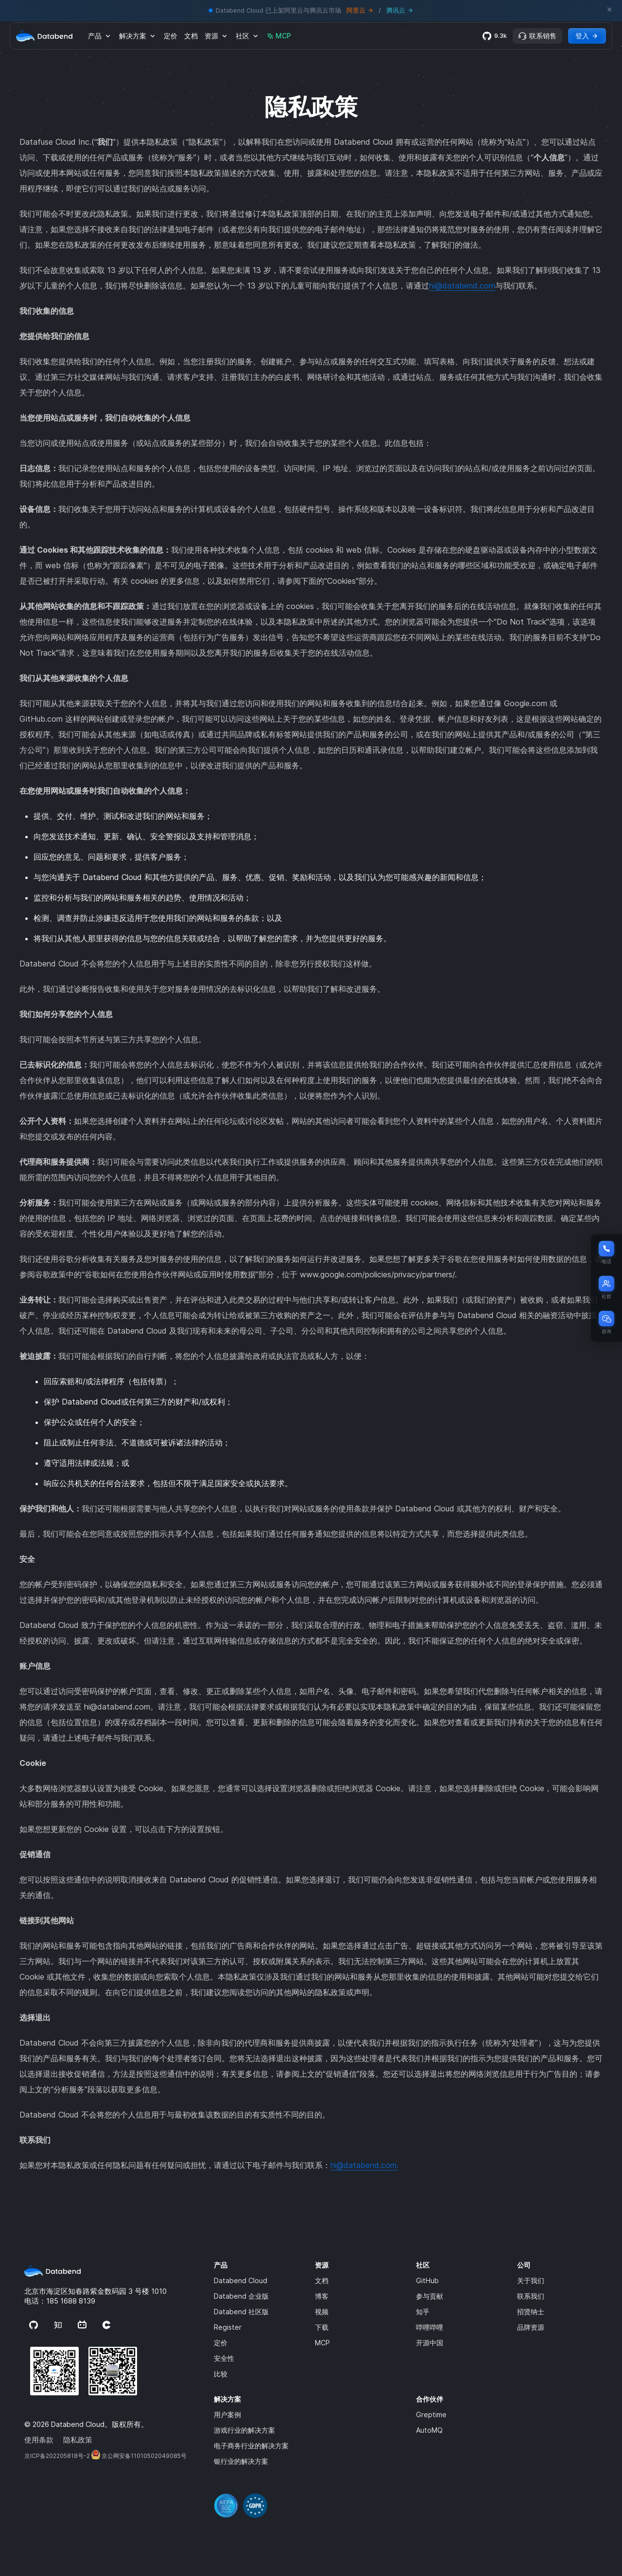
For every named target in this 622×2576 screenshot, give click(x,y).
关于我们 (530, 2280)
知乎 (423, 2311)
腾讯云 (399, 10)
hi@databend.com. (364, 2165)
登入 (587, 36)
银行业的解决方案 (241, 2461)
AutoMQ (429, 2430)
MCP (279, 36)
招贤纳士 (530, 2311)
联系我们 (530, 2296)
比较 (220, 2374)
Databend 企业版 (241, 2296)
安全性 (224, 2358)
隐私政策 (77, 2440)
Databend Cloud (240, 2280)
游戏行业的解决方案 (244, 2430)
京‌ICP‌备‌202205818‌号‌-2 (57, 2455)
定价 (170, 36)
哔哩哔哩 (429, 2327)
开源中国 (429, 2343)
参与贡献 (429, 2296)
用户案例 (227, 2414)
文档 (191, 36)
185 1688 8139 (70, 2301)
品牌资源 (530, 2327)
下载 (321, 2327)
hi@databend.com (462, 285)
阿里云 (359, 10)
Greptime (431, 2414)
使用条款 (38, 2440)
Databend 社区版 (241, 2311)
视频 (321, 2311)
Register (228, 2327)
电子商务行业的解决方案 (251, 2445)
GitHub (427, 2280)
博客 (321, 2296)
